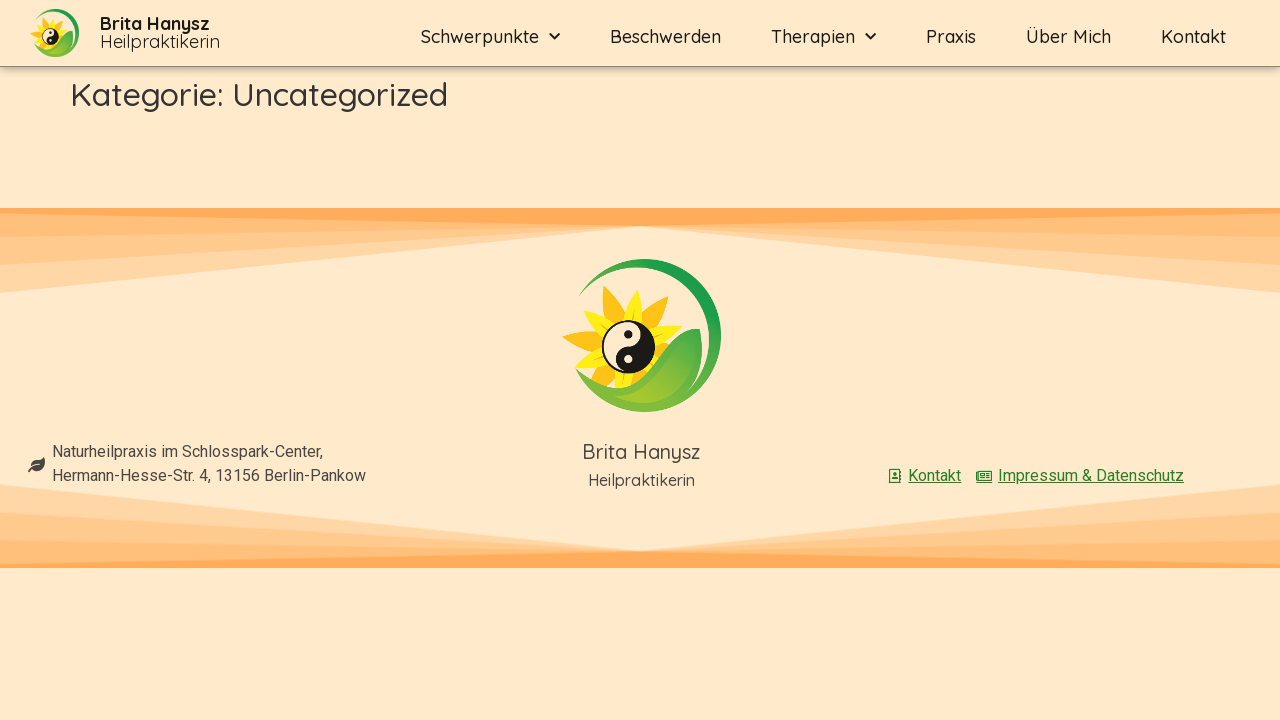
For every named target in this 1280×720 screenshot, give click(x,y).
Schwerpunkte (490, 37)
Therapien (823, 37)
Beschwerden (665, 36)
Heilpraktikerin (160, 32)
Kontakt (1193, 36)
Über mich (1068, 36)
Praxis (951, 36)
